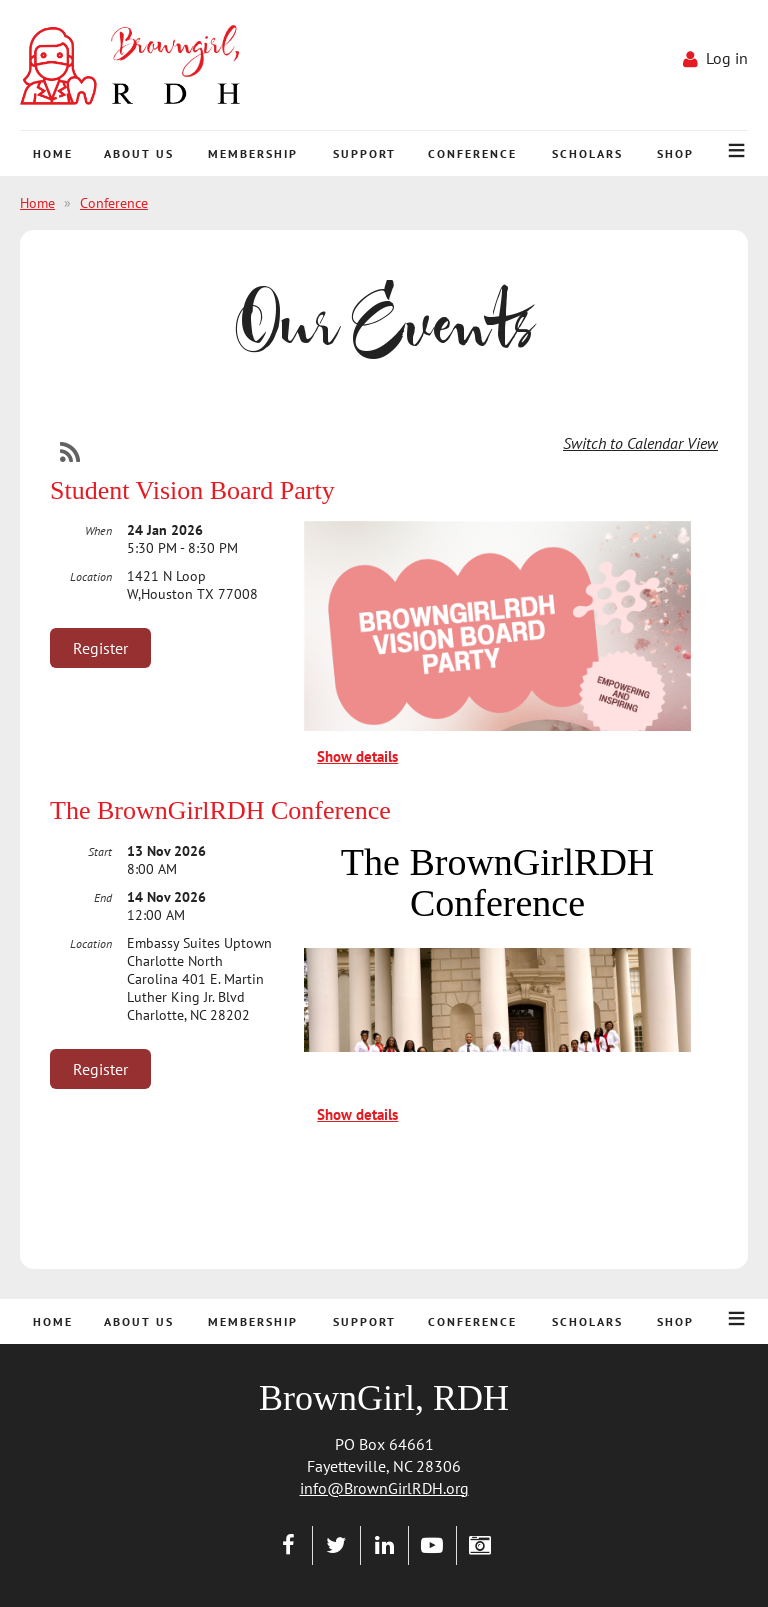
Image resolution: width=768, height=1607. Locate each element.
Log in (727, 58)
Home (37, 203)
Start (100, 851)
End (103, 897)
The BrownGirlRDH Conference (220, 810)
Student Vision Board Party (192, 490)
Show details (357, 756)
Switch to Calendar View (640, 443)
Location (91, 576)
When (98, 530)
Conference (114, 203)
